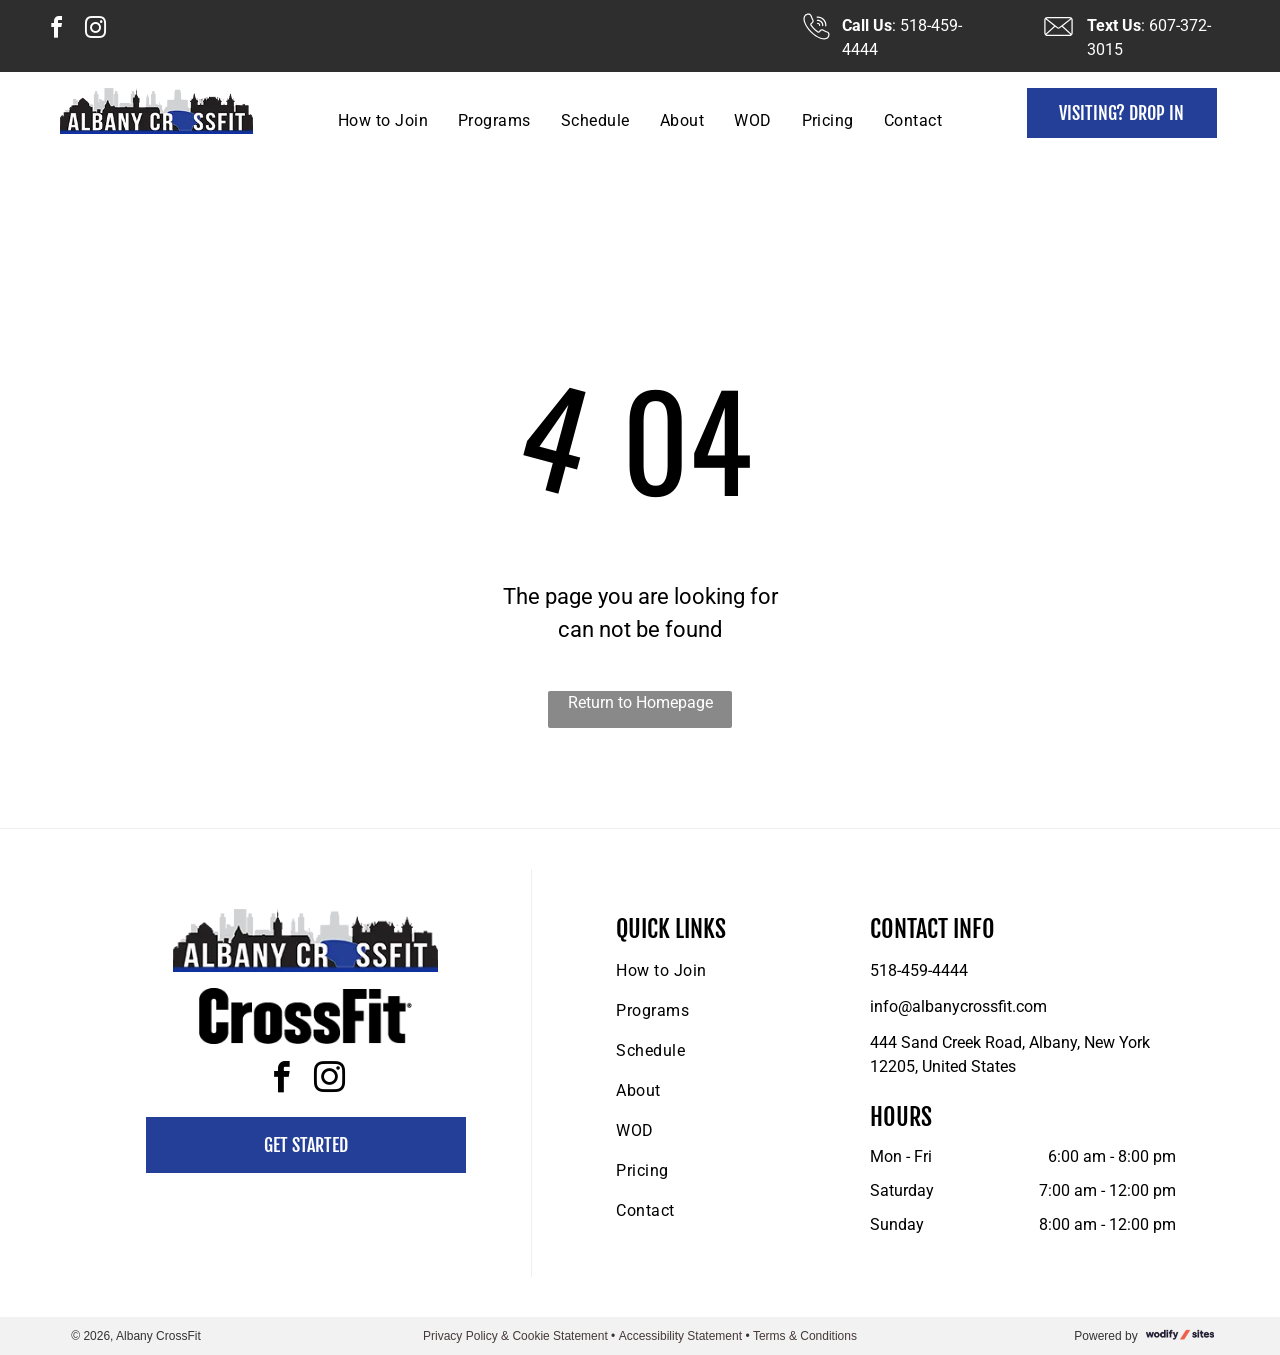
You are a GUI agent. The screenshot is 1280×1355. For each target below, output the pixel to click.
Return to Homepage (640, 702)
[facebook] (56, 30)
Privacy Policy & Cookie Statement (515, 1336)
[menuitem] (383, 120)
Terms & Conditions (805, 1336)
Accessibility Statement (680, 1336)
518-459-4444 (919, 970)
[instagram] (95, 30)
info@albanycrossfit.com (958, 1006)
